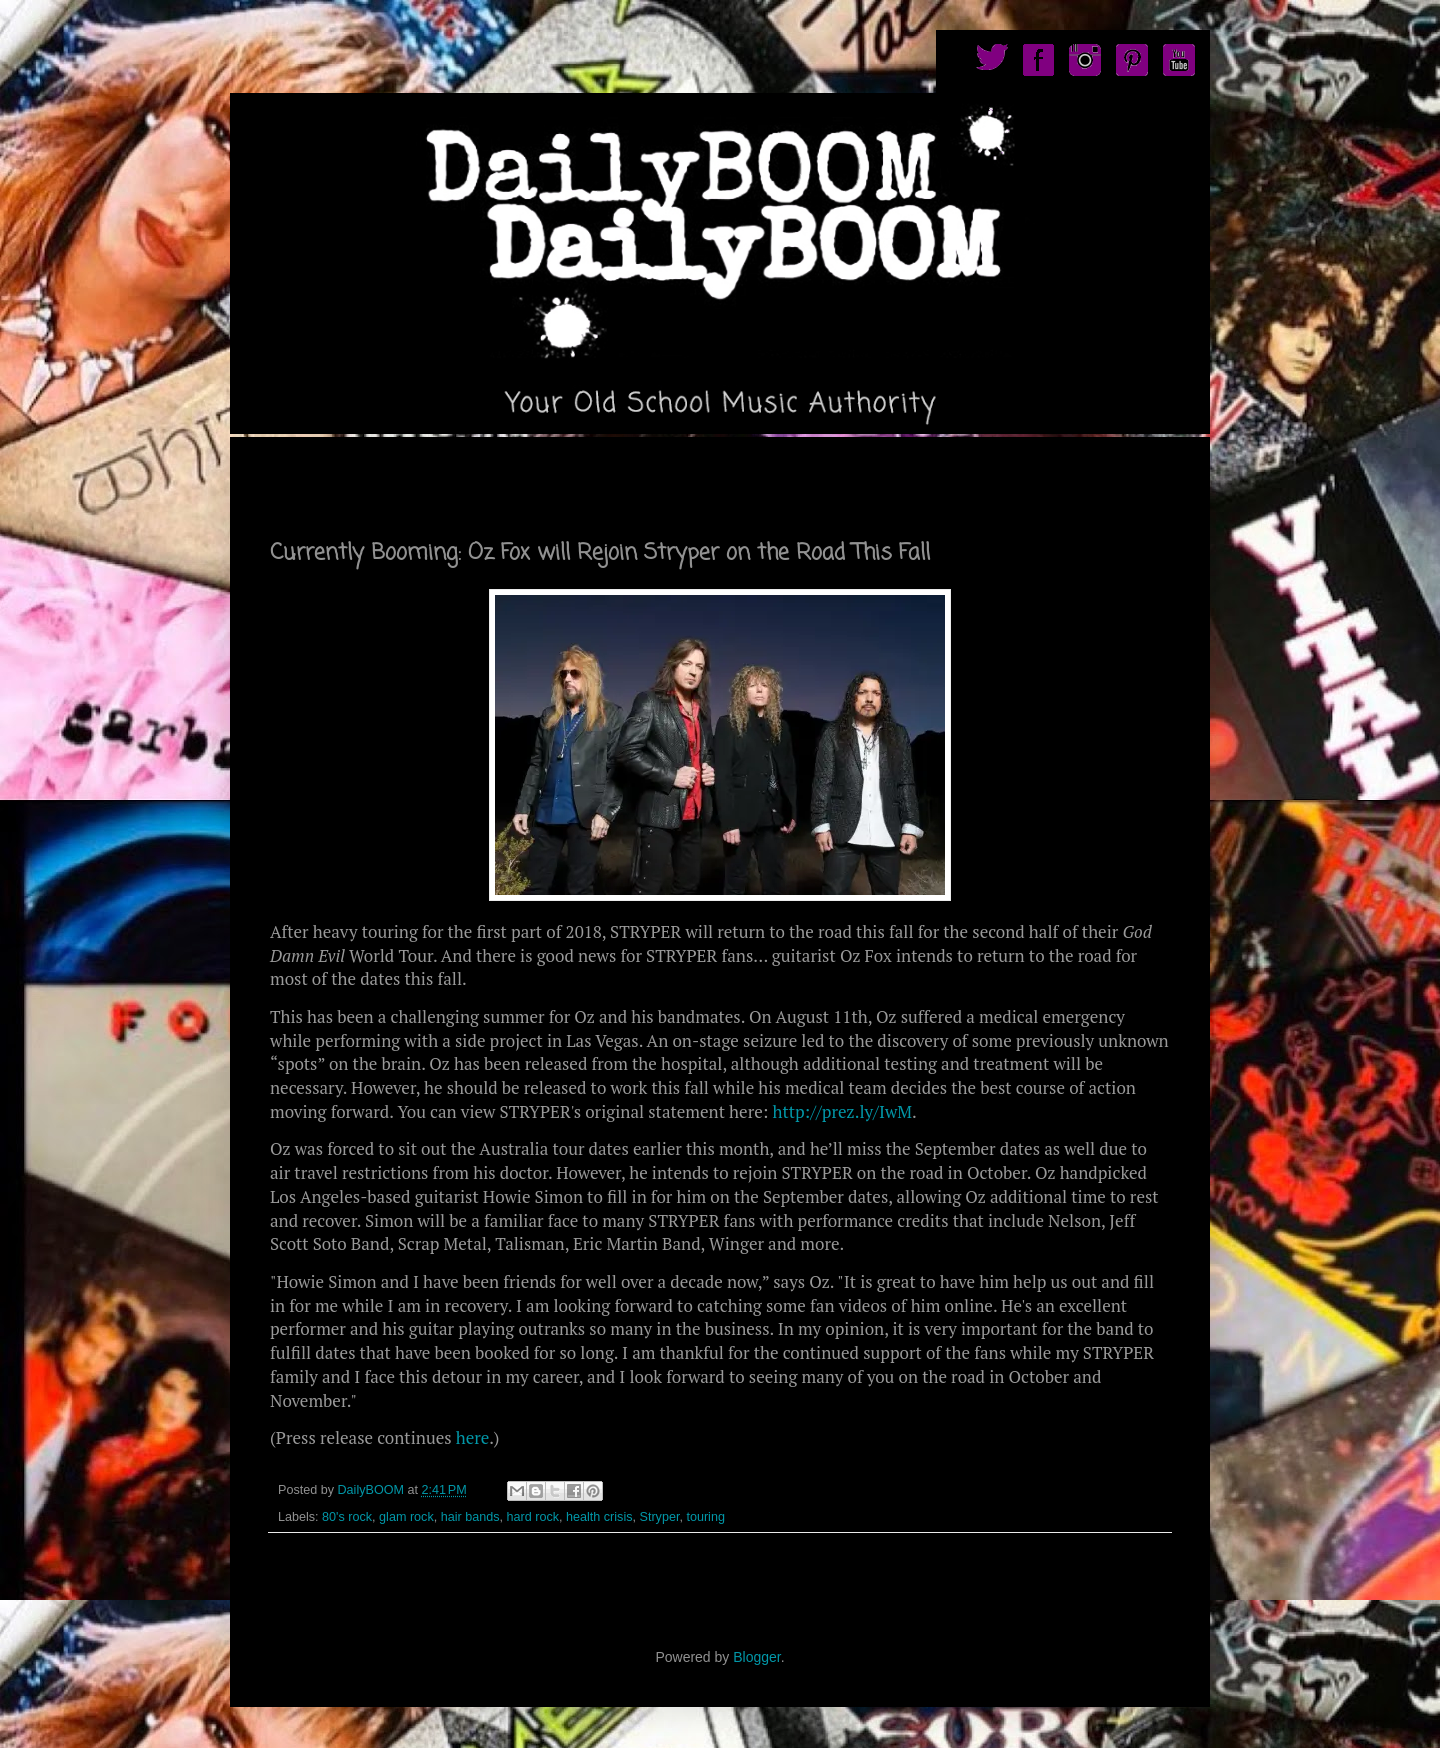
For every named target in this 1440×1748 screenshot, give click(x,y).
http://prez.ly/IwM (842, 1111)
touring (705, 1517)
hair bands (470, 1517)
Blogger (756, 1657)
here (473, 1437)
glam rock (406, 1517)
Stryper (660, 1517)
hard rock (533, 1517)
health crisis (599, 1517)
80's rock (347, 1517)
